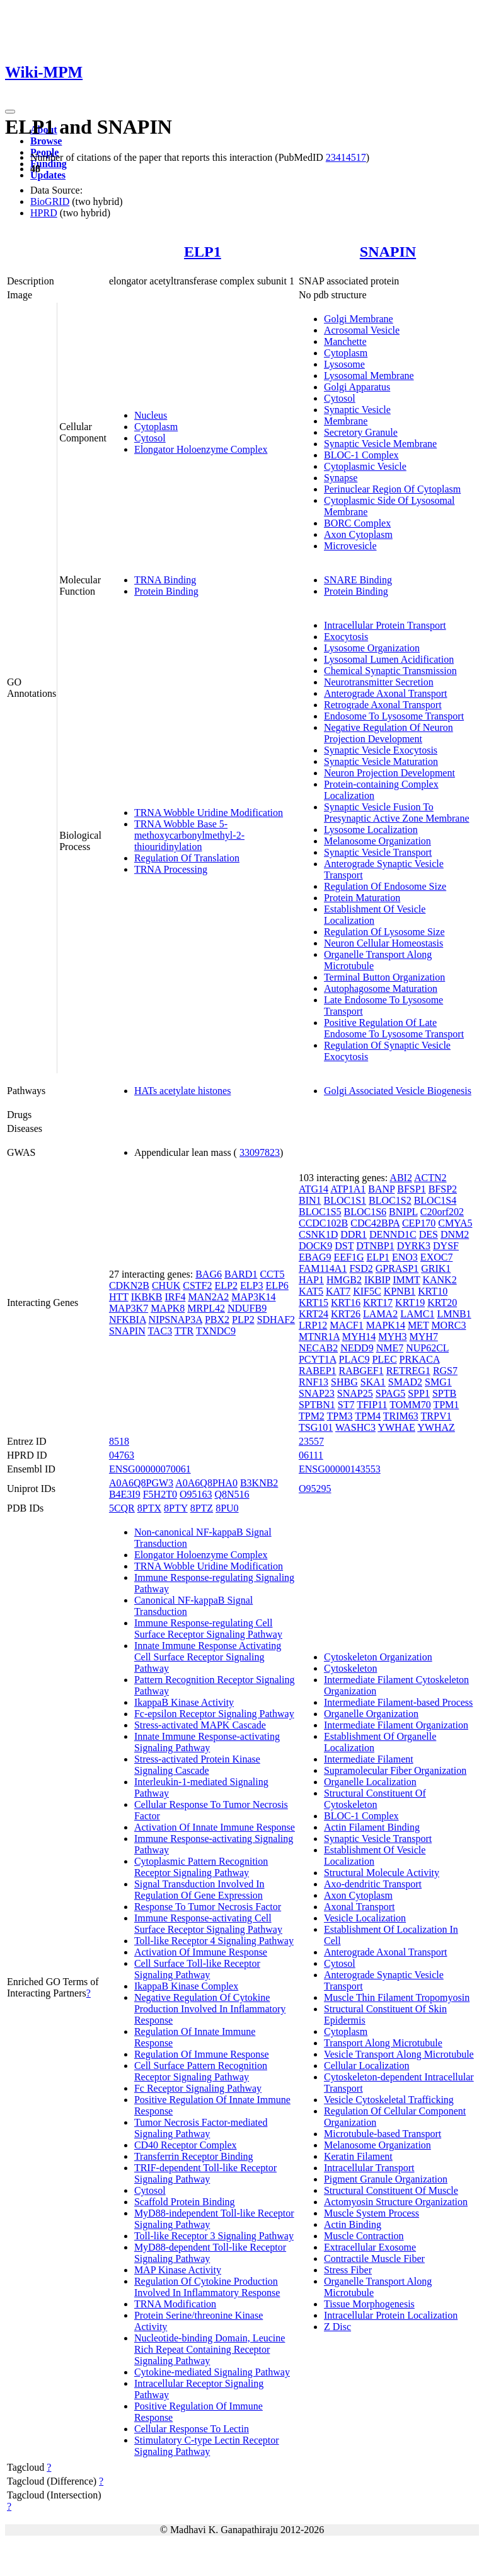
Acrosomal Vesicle (362, 330)
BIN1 (310, 1200)
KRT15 (313, 1302)
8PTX (149, 1508)
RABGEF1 (361, 1370)
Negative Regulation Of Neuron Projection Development (388, 733)
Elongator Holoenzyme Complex (201, 449)
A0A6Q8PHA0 (206, 1482)
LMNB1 (454, 1313)
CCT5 (272, 1274)
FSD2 (360, 1268)
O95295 (315, 1488)
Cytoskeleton (350, 1668)
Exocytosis (346, 636)
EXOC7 (436, 1257)
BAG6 (208, 1274)
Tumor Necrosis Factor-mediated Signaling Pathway (201, 2128)
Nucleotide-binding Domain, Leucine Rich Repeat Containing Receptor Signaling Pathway (209, 2349)
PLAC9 (354, 1359)
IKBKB (147, 1296)
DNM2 (455, 1234)
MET (418, 1325)
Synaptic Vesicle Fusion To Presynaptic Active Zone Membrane (397, 812)
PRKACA (420, 1359)
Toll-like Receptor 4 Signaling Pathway (214, 1940)
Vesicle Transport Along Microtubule (399, 2054)
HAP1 (311, 1279)
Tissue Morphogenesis (369, 2304)
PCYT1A (318, 1359)
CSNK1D (318, 1234)
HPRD (43, 212)
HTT (119, 1296)
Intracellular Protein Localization (391, 2315)
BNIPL (403, 1211)
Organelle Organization (371, 1713)
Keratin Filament (358, 2156)
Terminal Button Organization (384, 977)
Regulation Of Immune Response (201, 2054)
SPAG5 (390, 1393)
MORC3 (448, 1325)
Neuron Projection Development (389, 772)
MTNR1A (319, 1336)
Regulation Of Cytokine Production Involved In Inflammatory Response (207, 2287)
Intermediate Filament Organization (396, 1725)
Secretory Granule (361, 432)
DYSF (446, 1245)
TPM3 (340, 1416)
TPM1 (446, 1404)
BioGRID (49, 201)
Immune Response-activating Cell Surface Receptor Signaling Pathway (208, 1924)
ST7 (346, 1404)
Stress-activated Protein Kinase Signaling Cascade (197, 1765)
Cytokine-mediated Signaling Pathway (212, 2372)
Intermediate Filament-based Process (398, 1702)
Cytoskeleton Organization (378, 1657)
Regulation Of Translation (186, 858)
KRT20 (442, 1302)
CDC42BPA (375, 1223)
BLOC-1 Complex (361, 455)
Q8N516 (231, 1494)
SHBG (344, 1382)
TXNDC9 (216, 1331)
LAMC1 (417, 1313)
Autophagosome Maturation (380, 988)
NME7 (390, 1348)
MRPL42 (206, 1308)
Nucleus (150, 415)
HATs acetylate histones (182, 1090)
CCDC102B (323, 1223)
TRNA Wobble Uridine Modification (208, 812)
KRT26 (345, 1313)
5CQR (122, 1508)
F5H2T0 (160, 1494)
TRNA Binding (165, 579)
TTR (184, 1331)
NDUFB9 (247, 1308)
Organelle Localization (370, 1781)
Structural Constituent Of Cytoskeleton (375, 1799)
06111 (311, 1455)
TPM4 (368, 1416)
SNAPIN (388, 251)
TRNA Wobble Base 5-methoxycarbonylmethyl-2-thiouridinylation (189, 835)
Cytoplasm (156, 426)
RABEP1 (318, 1370)
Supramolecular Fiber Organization (395, 1770)
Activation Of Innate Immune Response (214, 1827)
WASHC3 (355, 1427)
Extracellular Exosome (370, 2247)
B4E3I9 (125, 1494)
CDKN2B (129, 1285)
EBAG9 (315, 1257)
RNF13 (313, 1382)
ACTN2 (430, 1177)
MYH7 (424, 1336)
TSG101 (316, 1427)
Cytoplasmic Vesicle (365, 466)
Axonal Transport (359, 1906)
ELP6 (276, 1285)
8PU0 (227, 1508)
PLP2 (243, 1319)
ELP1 (202, 251)
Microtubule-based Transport (382, 2133)
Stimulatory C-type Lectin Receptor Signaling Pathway (206, 2446)
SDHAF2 (276, 1319)
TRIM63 (400, 1416)
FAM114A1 (323, 1268)
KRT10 (432, 1291)
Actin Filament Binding (372, 1827)
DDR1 (353, 1234)
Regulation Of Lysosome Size (384, 931)
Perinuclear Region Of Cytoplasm (392, 489)
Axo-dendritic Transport (373, 1884)
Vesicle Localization (365, 1918)
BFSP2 (443, 1189)
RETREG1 (408, 1370)
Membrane (345, 421)
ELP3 (251, 1285)
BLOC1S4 (435, 1200)
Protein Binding (166, 591)
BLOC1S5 (320, 1211)
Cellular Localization (367, 2065)
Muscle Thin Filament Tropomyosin (397, 1997)
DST (344, 1245)
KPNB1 (400, 1291)
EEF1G (349, 1257)
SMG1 (438, 1382)
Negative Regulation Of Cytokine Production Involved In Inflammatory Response (209, 2008)
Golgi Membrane (358, 318)
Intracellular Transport (369, 2167)
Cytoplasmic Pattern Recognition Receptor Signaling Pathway (201, 1867)
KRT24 (313, 1313)
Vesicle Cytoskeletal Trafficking (389, 2099)
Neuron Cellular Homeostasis (383, 943)
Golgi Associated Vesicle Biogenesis (397, 1090)
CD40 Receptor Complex (185, 2145)
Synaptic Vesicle (357, 409)
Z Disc (337, 2326)
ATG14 (313, 1189)
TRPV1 (436, 1416)
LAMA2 (380, 1313)
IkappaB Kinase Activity (184, 1702)
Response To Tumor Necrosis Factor (207, 1906)
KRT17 (378, 1302)
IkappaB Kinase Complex (186, 1986)
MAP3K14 (253, 1296)
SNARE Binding (358, 579)
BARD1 (240, 1274)
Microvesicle (350, 545)
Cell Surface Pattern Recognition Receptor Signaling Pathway (200, 2071)
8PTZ (201, 1508)
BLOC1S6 (365, 1211)
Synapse (340, 477)
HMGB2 (344, 1279)
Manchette (345, 341)
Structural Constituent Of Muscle (391, 2190)
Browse (46, 141)
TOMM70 (410, 1404)
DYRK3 (413, 1245)
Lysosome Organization (372, 648)
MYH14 (359, 1336)
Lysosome (344, 364)
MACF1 (346, 1325)
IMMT (406, 1279)
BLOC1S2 (390, 1200)
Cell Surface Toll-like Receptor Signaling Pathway (197, 1969)
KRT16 (345, 1302)
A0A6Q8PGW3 (141, 1482)
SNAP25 (355, 1393)
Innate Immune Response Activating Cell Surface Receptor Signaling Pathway (207, 1657)
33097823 (259, 1152)
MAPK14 (385, 1325)
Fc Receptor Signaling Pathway (198, 2088)
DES (428, 1234)
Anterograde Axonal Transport (385, 693)
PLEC (384, 1359)
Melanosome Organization (377, 841)
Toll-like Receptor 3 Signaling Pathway (214, 2235)
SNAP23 (317, 1393)
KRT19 (410, 1302)
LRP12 (313, 1325)
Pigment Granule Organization (385, 2179)
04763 (121, 1455)
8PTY (176, 1508)
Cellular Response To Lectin (191, 2428)
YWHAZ (436, 1427)
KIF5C (367, 1291)
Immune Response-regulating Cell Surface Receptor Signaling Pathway (208, 1628)
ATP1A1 (348, 1189)
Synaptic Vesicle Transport (378, 852)
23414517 (346, 157)
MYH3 (392, 1336)
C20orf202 (442, 1211)
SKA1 (373, 1382)
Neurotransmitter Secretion (379, 682)
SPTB (444, 1393)
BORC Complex (357, 523)
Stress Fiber (348, 2269)
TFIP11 (372, 1404)
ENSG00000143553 (340, 1469)
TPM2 (312, 1416)
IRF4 (174, 1296)
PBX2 (217, 1319)
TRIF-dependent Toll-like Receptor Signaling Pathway (205, 2173)
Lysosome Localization (371, 829)
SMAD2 (405, 1382)
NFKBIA (127, 1319)
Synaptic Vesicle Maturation (381, 761)
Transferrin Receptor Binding (193, 2156)
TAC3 (159, 1331)
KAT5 (311, 1291)
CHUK (166, 1285)
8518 (119, 1441)
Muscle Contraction (364, 2235)
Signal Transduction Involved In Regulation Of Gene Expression (199, 1890)
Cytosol (150, 438)
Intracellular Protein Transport (385, 625)
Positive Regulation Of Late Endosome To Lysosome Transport (394, 1028)
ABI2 (400, 1177)
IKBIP (377, 1279)
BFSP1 (411, 1189)
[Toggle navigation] (10, 112)
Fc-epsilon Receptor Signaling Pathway (214, 1713)
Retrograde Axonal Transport (383, 704)
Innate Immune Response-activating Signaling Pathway (207, 1742)
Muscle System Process (371, 2213)
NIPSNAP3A (175, 1319)
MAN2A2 (208, 1296)
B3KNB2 (259, 1482)
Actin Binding (352, 2224)
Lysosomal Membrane (369, 375)
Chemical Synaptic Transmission (390, 670)
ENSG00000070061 (150, 1469)
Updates (48, 175)
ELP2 (226, 1285)
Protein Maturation (362, 897)
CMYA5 (455, 1223)
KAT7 (338, 1291)
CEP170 (418, 1223)
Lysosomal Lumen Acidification (389, 659)
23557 (311, 1441)
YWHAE (396, 1427)
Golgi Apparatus (357, 387)
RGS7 (445, 1370)
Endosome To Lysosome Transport (394, 716)
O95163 (196, 1494)
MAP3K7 (128, 1308)
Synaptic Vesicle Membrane (380, 443)
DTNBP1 (375, 1245)
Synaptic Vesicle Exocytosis (380, 750)
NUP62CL (427, 1348)
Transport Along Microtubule (383, 2042)
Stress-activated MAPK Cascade (200, 1725)
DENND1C (393, 1234)
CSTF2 (197, 1285)
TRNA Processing (170, 869)
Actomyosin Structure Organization (396, 2201)
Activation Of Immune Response (200, 1952)
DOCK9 (315, 1245)
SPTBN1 (317, 1404)
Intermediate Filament (368, 1759)
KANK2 (439, 1279)
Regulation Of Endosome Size (385, 886)
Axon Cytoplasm (358, 534)
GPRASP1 (397, 1268)
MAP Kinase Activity (177, 2269)
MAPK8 (168, 1308)
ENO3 (405, 1257)
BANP (381, 1189)
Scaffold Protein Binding (184, 2201)
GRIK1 (436, 1268)
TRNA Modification (175, 2304)
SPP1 (419, 1393)
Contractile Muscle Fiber (374, 2258)
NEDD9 (356, 1348)
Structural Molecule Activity (381, 1872)
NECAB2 (318, 1348)
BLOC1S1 (345, 1200)
